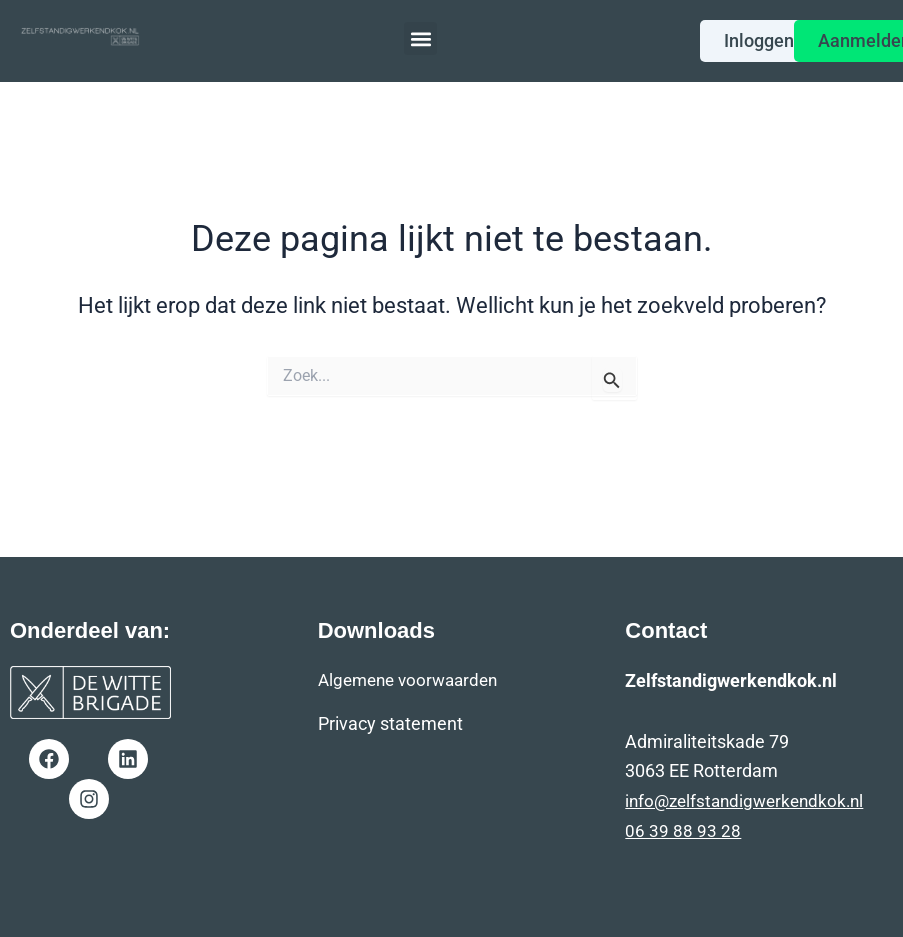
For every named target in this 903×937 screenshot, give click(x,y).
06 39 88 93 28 (683, 830)
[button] (420, 38)
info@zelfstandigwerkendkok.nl (750, 800)
